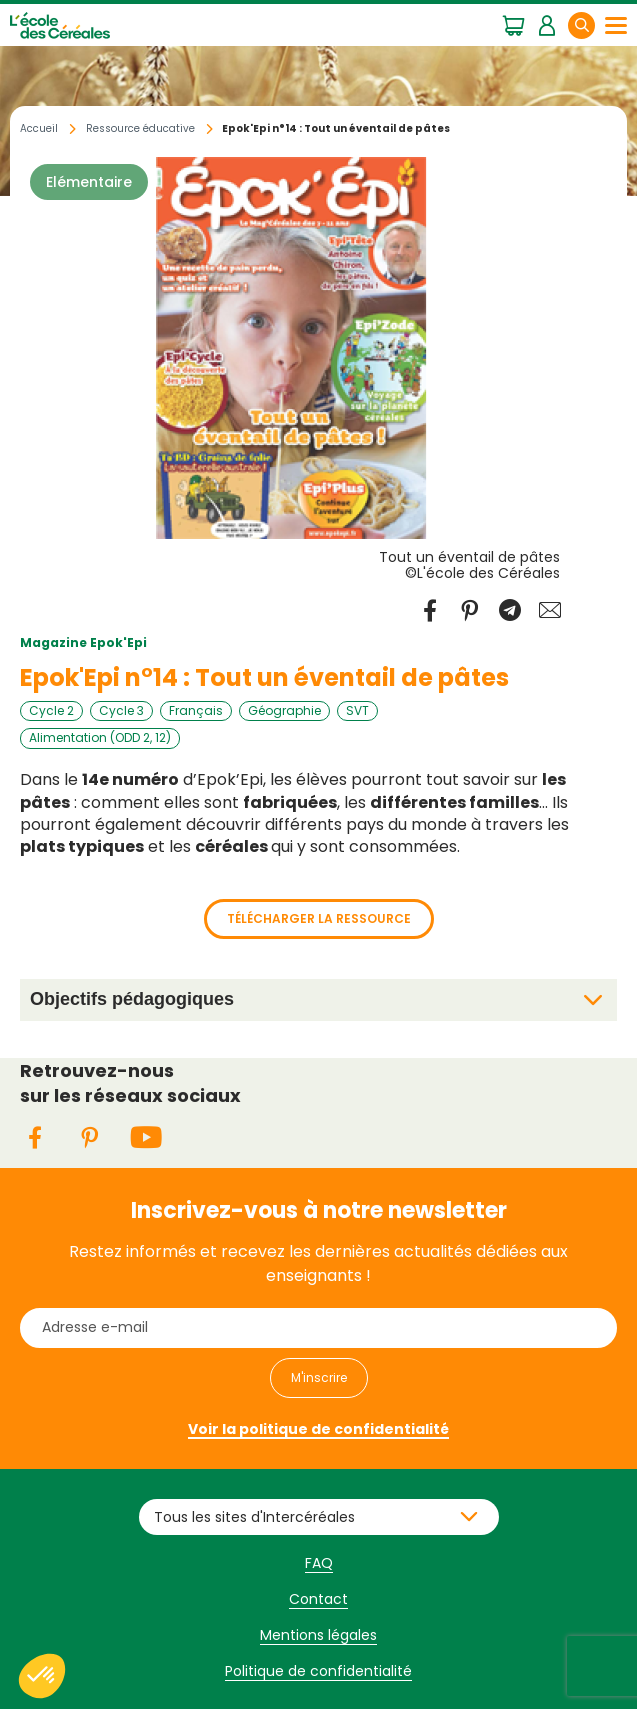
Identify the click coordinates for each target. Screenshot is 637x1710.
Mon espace (546, 24)
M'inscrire (319, 1377)
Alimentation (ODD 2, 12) (100, 738)
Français (196, 711)
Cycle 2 (51, 711)
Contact (318, 1599)
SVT (357, 711)
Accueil (39, 128)
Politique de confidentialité (318, 1671)
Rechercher (594, 24)
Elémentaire (89, 182)
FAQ (319, 1563)
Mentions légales (318, 1635)
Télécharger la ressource (319, 918)
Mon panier (513, 24)
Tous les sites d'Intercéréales (254, 1517)
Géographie (284, 711)
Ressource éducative (140, 128)
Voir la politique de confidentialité (318, 1429)
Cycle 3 (121, 711)
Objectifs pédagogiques (132, 999)
